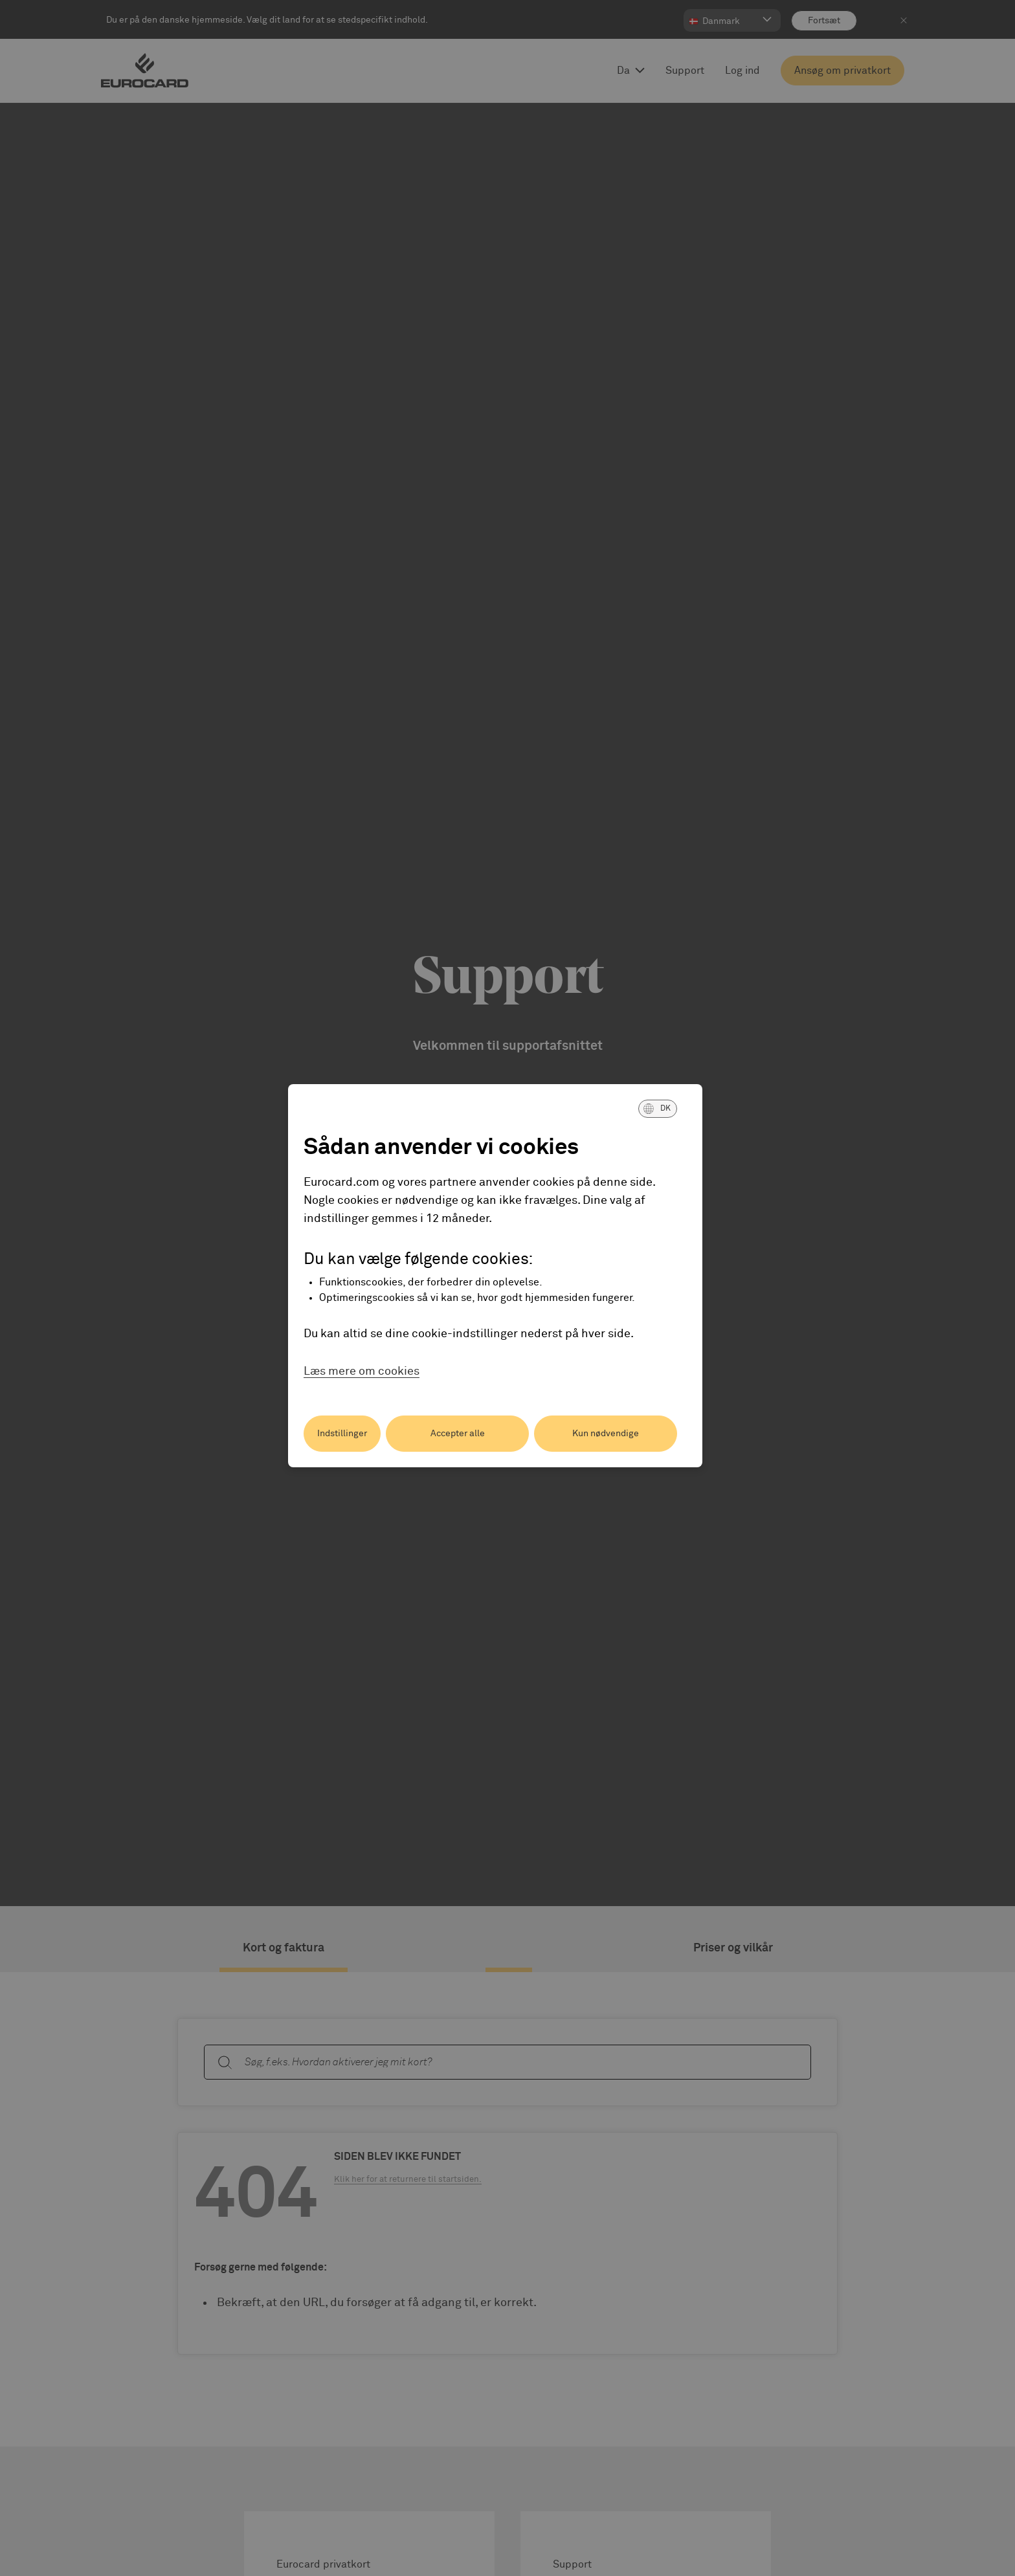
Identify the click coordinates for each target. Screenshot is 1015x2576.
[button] (657, 1109)
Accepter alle (457, 1433)
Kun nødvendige (605, 1433)
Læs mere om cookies (361, 1371)
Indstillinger (342, 1433)
